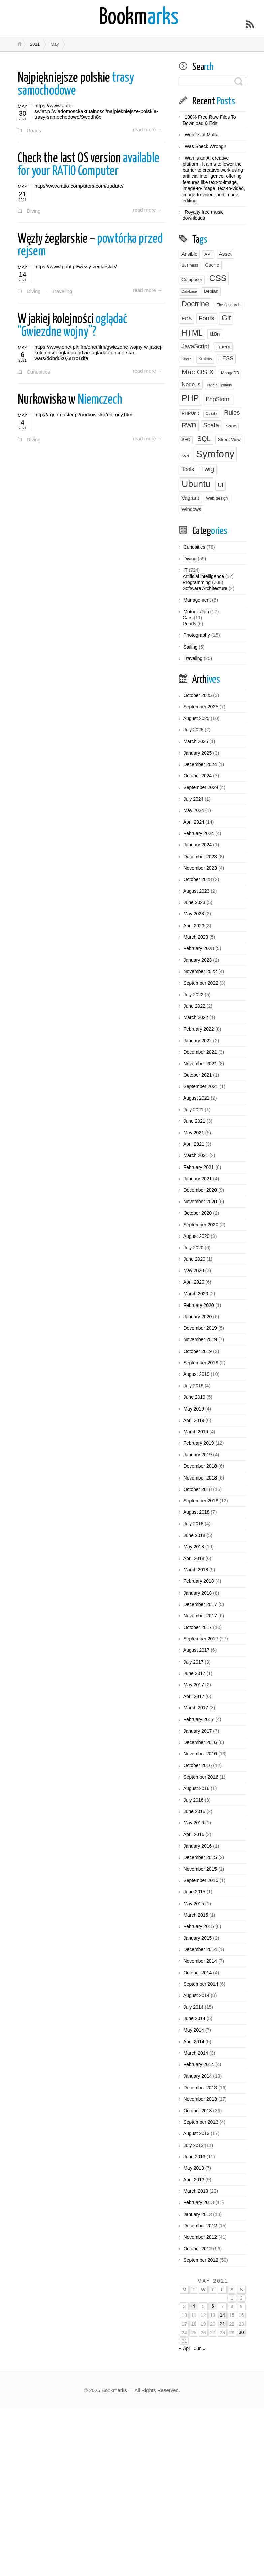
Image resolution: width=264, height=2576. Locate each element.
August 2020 (196, 1236)
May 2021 (193, 1132)
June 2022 (194, 1006)
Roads (34, 130)
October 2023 (197, 879)
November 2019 (200, 1339)
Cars (188, 617)
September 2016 (200, 1777)
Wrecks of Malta (201, 134)
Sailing (190, 647)
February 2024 (198, 833)
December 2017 (200, 1604)
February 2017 (198, 1719)
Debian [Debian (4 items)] (211, 291)
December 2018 (200, 1466)
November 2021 (200, 1063)
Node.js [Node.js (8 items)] (191, 384)
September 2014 (200, 1984)
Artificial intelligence (203, 576)
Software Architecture (205, 588)
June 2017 (194, 1673)
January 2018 (197, 1593)
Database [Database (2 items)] (189, 291)
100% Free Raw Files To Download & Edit (209, 120)
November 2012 (200, 2237)
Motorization (196, 611)
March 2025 (195, 741)
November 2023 (200, 868)
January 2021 (197, 1178)
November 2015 (200, 1869)
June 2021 (194, 1121)
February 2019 (198, 1443)
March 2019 (195, 1431)
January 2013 (197, 2214)
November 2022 (200, 971)
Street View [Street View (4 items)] (229, 439)
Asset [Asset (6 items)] (225, 254)
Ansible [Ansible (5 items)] (189, 254)
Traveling (62, 292)
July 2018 (193, 1523)
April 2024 (193, 822)
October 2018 (197, 1489)
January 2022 (197, 1040)
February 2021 (198, 1167)
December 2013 (200, 2087)
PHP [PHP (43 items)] (190, 398)
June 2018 (194, 1535)
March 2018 (195, 1569)
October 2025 (197, 695)
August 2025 (196, 718)
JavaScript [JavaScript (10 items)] (195, 346)
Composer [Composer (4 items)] (192, 279)
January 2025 (197, 753)
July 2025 (193, 729)
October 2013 (197, 2110)
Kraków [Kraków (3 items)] (205, 359)
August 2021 (196, 1098)
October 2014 (197, 1972)
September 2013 (200, 2122)
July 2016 (193, 1800)
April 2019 (193, 1420)
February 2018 (198, 1581)
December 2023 (200, 856)
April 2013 (193, 2179)
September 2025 (200, 706)
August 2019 (196, 1374)
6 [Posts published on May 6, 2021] (212, 2306)
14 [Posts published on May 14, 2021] (222, 2315)
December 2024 (200, 764)
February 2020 (198, 1305)
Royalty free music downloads (203, 215)
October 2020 (197, 1213)
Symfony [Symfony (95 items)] (215, 453)
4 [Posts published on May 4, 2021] (194, 2306)
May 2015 (193, 1903)
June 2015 (194, 1891)
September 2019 (200, 1362)
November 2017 (200, 1615)
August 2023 (196, 891)
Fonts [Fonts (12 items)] (206, 318)
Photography (196, 635)
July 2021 (193, 1109)
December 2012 (200, 2225)
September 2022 (200, 983)
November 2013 (200, 2099)
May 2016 (193, 1822)
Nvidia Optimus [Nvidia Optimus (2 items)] (219, 385)
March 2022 (195, 1017)
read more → (147, 130)
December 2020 (200, 1190)
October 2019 (197, 1351)
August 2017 (196, 1650)
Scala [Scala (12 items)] (211, 425)
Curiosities (39, 373)
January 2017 (197, 1731)
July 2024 (193, 799)
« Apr (184, 2348)
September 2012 (200, 2260)
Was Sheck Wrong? (205, 146)
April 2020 (193, 1282)
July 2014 (193, 2007)
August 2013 (196, 2133)
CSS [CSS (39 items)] (218, 278)
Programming (197, 582)
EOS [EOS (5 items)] (187, 318)
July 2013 (193, 2145)
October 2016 (197, 1765)
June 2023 (194, 902)
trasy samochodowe (76, 84)
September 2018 (200, 1500)
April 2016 (193, 1834)
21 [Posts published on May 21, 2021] (222, 2323)
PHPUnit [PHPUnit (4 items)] (190, 413)
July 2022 (193, 994)
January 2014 (197, 2076)
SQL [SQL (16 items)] (204, 438)
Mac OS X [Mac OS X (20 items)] (198, 372)
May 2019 (193, 1409)
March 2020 (195, 1293)
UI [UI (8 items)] (220, 485)
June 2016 (194, 1811)
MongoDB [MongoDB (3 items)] (230, 373)
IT (185, 570)
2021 (35, 44)
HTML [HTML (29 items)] (192, 332)
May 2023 (193, 913)
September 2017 (200, 1638)
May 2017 (193, 1684)
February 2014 (198, 2064)
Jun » (199, 2348)
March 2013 (195, 2191)
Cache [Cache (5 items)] (212, 265)
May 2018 (193, 1547)
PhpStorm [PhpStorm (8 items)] (218, 399)
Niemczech (70, 401)
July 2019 (193, 1385)
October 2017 (197, 1627)
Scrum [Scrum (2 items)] (231, 426)
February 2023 (198, 948)
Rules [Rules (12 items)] (232, 412)
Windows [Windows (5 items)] (191, 509)
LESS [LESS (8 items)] (226, 358)
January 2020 (197, 1316)
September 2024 (200, 787)
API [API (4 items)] (208, 254)
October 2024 (197, 775)
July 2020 (193, 1247)
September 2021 (200, 1086)
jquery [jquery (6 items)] (223, 346)
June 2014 (194, 2018)
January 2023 (197, 960)
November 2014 (200, 1961)
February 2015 (198, 1926)
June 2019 (194, 1397)
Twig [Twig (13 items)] (207, 469)
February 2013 (198, 2202)
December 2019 (200, 1328)
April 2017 (193, 1696)
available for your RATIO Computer (88, 165)
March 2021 (195, 1155)
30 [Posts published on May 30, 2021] (241, 2332)
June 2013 (194, 2156)
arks (139, 18)
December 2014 (200, 1949)
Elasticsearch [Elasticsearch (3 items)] (228, 305)
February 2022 (198, 1029)
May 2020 (193, 1270)
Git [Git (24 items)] (226, 318)
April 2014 (193, 2041)
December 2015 (200, 1857)
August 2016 (196, 1788)
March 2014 (195, 2053)
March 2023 (195, 937)
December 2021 (200, 1052)
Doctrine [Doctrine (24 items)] (195, 304)
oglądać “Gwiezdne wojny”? (72, 327)
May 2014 (193, 2030)
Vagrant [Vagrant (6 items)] (190, 498)
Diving (34, 211)
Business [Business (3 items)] (190, 265)
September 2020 (200, 1224)
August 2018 (196, 1512)
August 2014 (196, 1995)
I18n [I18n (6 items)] (215, 334)
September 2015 (200, 1880)
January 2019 (197, 1454)
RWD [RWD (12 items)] (189, 425)
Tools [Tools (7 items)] (188, 469)
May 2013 (193, 2168)
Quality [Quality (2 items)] (211, 413)
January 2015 (197, 1938)
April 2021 (193, 1144)
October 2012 (197, 2248)
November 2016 (200, 1753)
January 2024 (197, 844)
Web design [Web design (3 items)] (217, 498)
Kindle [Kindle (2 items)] (187, 359)
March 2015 (195, 1915)
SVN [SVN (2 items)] (185, 456)
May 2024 (193, 810)
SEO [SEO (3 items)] (186, 439)
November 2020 (200, 1201)
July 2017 (193, 1662)
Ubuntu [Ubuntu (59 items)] (196, 484)
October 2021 (197, 1075)
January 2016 (197, 1846)
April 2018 (193, 1558)
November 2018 (200, 1478)
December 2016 (200, 1742)
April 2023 (193, 925)
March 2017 (195, 1707)
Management (197, 600)
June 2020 (194, 1259)
